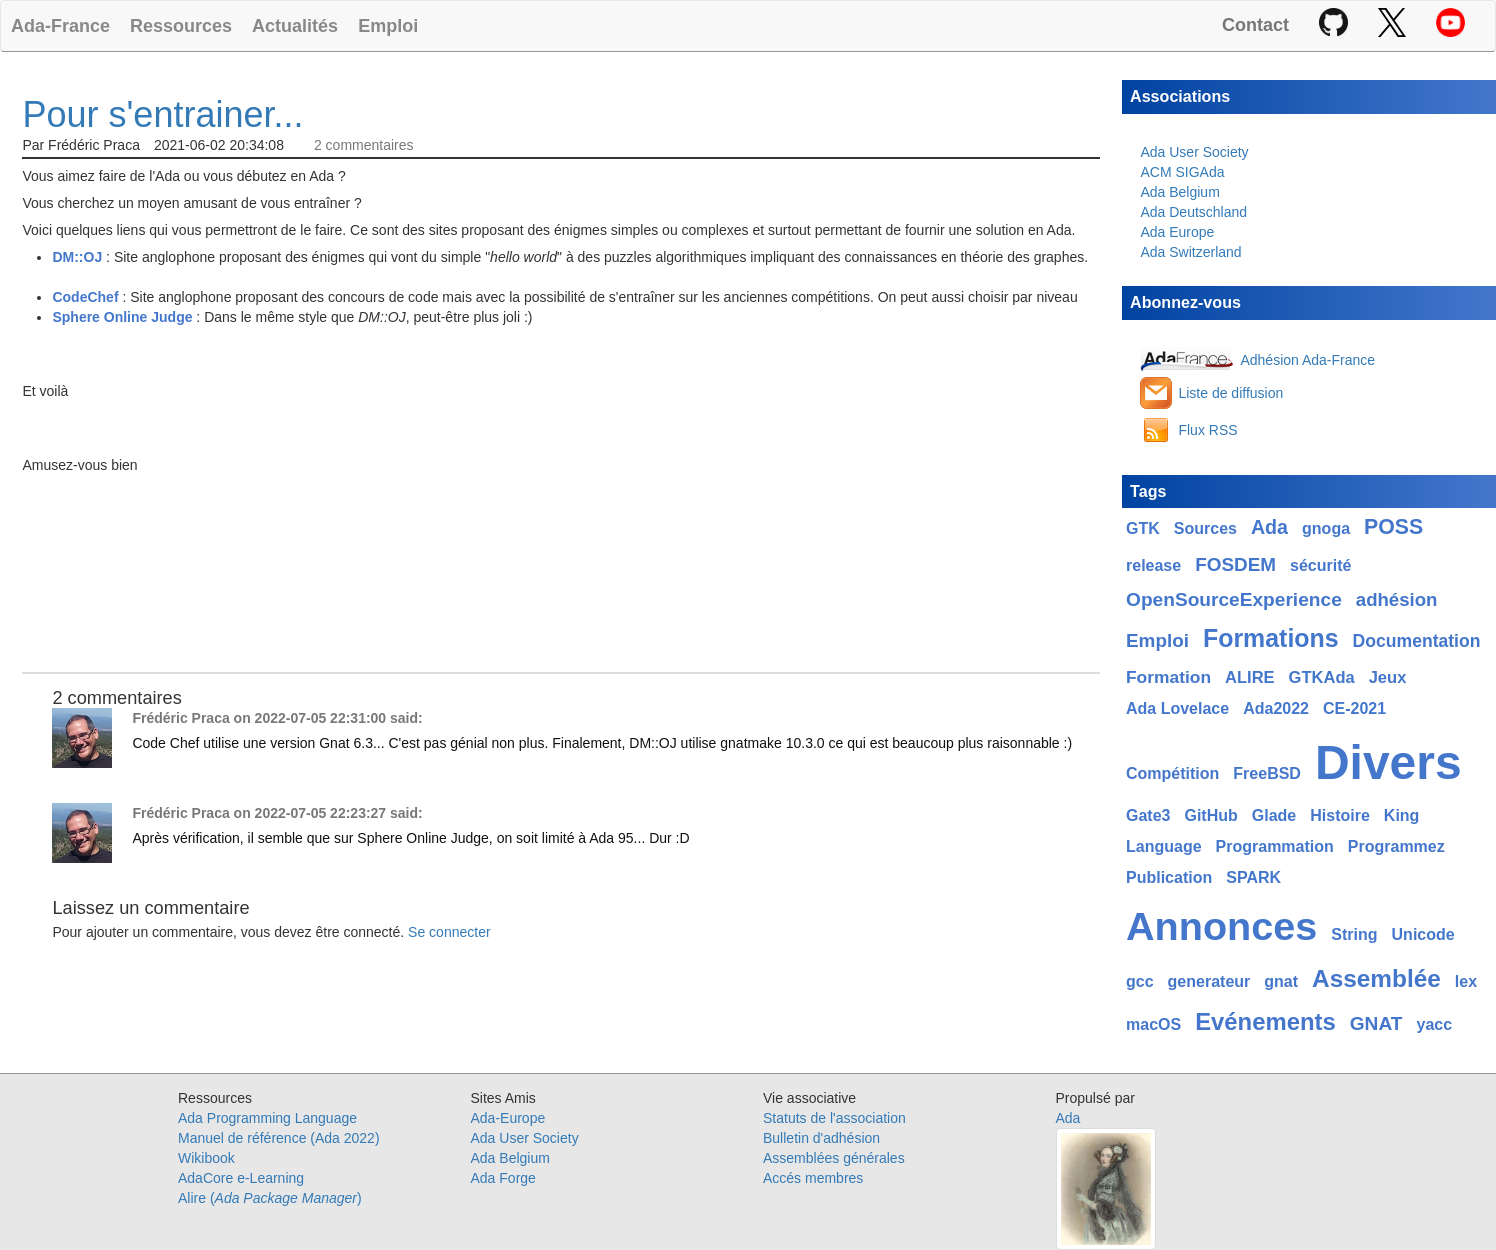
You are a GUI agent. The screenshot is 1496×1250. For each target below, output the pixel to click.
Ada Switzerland (1190, 252)
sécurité (1320, 565)
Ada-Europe (508, 1118)
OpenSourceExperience (1234, 599)
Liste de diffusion (1230, 393)
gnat (1281, 981)
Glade (1274, 815)
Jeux (1388, 677)
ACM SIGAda (1182, 172)
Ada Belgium (1179, 192)
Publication (1169, 877)
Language (1164, 846)
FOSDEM (1235, 564)
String (1354, 934)
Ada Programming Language (267, 1118)
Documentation (1417, 641)
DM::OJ (77, 257)
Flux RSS (1207, 430)
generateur (1209, 981)
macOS (1153, 1024)
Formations (1271, 638)
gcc (1140, 981)
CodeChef (85, 297)
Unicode (1423, 934)
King (1402, 815)
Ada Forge (503, 1178)
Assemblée (1376, 978)
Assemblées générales (834, 1158)
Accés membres (813, 1178)
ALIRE (1250, 677)
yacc (1434, 1024)
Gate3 (1148, 815)
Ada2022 (1276, 708)
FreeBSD (1267, 773)
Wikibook (206, 1158)
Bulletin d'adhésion (821, 1138)
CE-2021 (1354, 708)
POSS (1393, 527)
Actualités (295, 25)
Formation (1168, 677)
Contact (1255, 25)
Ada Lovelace (1177, 708)
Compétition (1172, 773)
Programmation (1275, 846)
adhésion (1397, 599)
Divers (1388, 762)
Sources (1205, 528)
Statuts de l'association (834, 1118)
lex (1466, 981)
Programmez (1396, 846)
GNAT (1376, 1023)
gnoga (1326, 528)
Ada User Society (1194, 152)
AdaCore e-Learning (241, 1178)
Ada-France (60, 25)
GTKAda (1322, 677)
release (1153, 565)
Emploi (388, 25)
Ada (1269, 527)
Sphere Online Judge (122, 317)
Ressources (181, 25)
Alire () (270, 1198)
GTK (1143, 528)
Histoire (1340, 815)
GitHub (1210, 815)
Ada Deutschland (1193, 212)
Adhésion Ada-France (1307, 360)
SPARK (1253, 877)
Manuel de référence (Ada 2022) (279, 1138)
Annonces (1221, 926)
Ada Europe (1177, 232)
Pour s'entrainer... (162, 114)
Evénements (1265, 1021)
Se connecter (449, 932)
